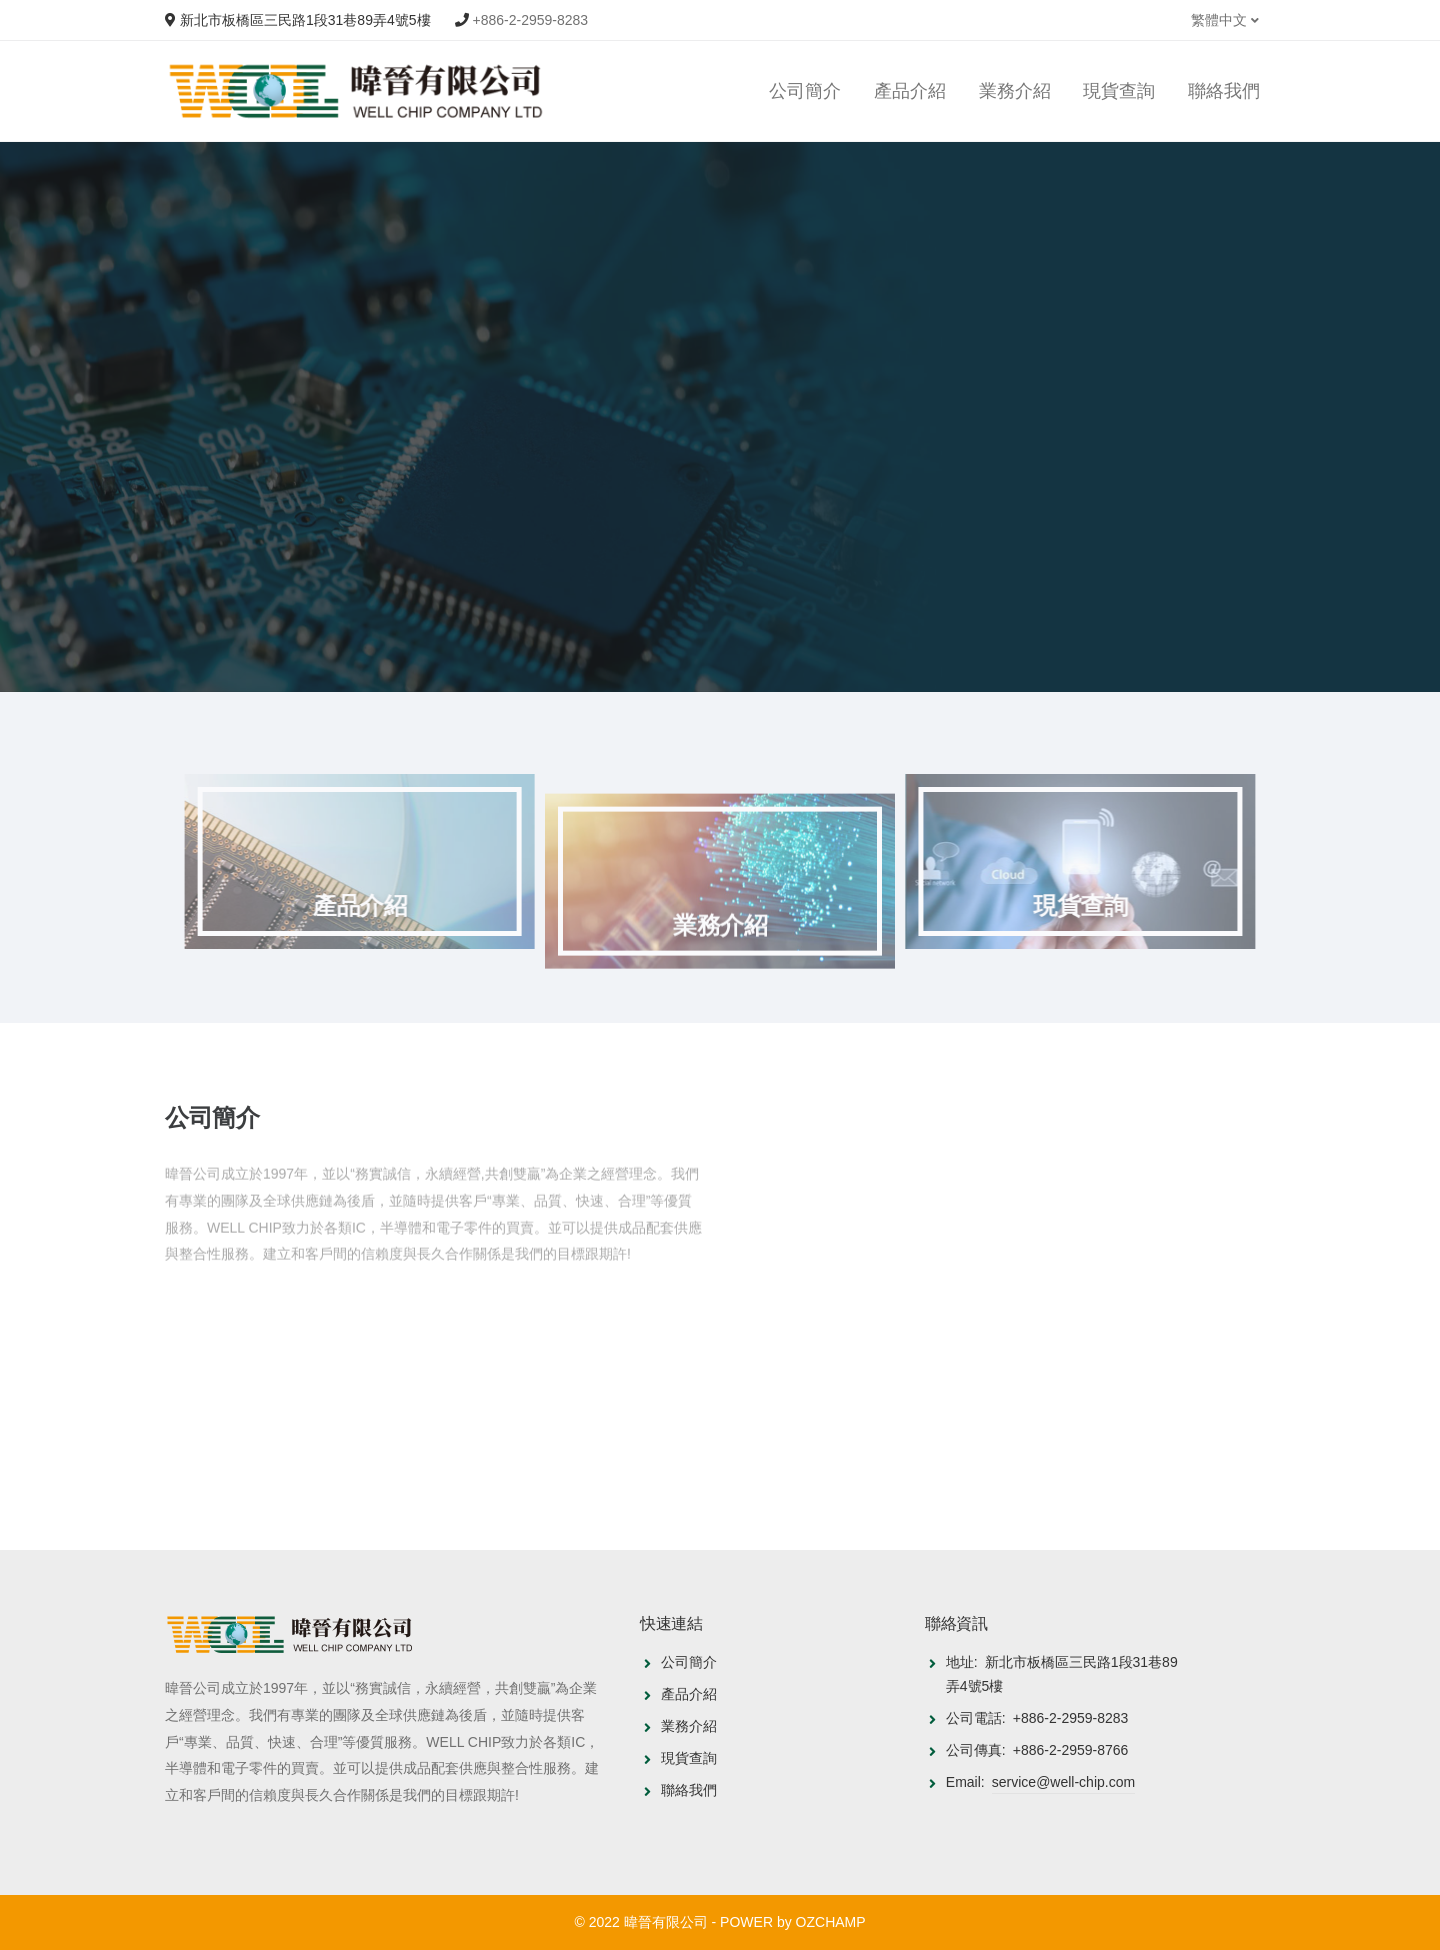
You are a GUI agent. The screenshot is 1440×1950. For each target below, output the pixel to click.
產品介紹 (910, 91)
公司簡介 (805, 91)
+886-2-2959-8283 (531, 20)
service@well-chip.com (1063, 1782)
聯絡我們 (1224, 91)
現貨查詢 (1119, 91)
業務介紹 (1015, 91)
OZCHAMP (831, 1922)
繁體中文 (1225, 20)
